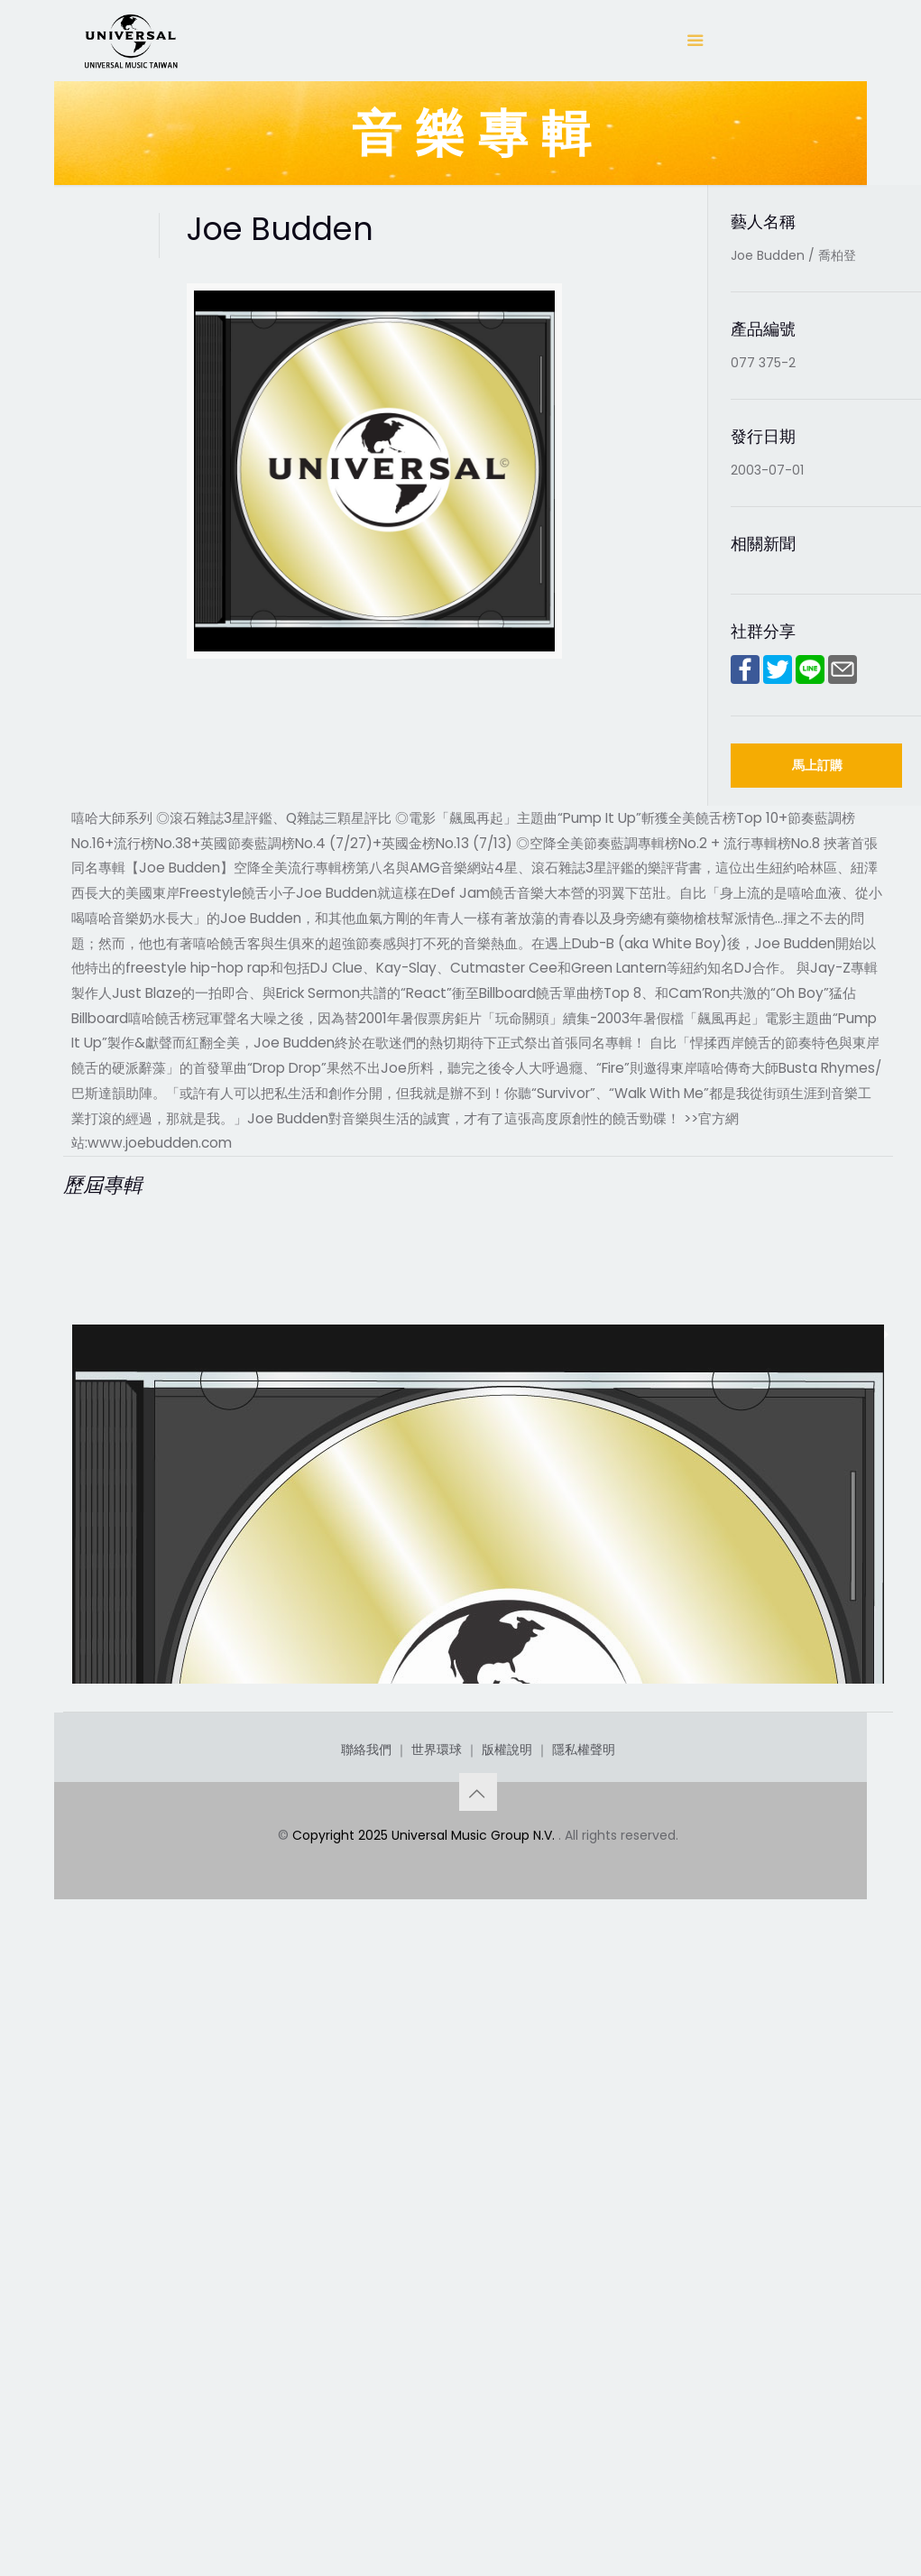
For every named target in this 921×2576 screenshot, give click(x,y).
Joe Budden (135, 2181)
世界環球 (436, 2372)
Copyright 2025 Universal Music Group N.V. (425, 2458)
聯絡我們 (366, 2372)
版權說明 (507, 2372)
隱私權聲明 (583, 2372)
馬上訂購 (817, 765)
